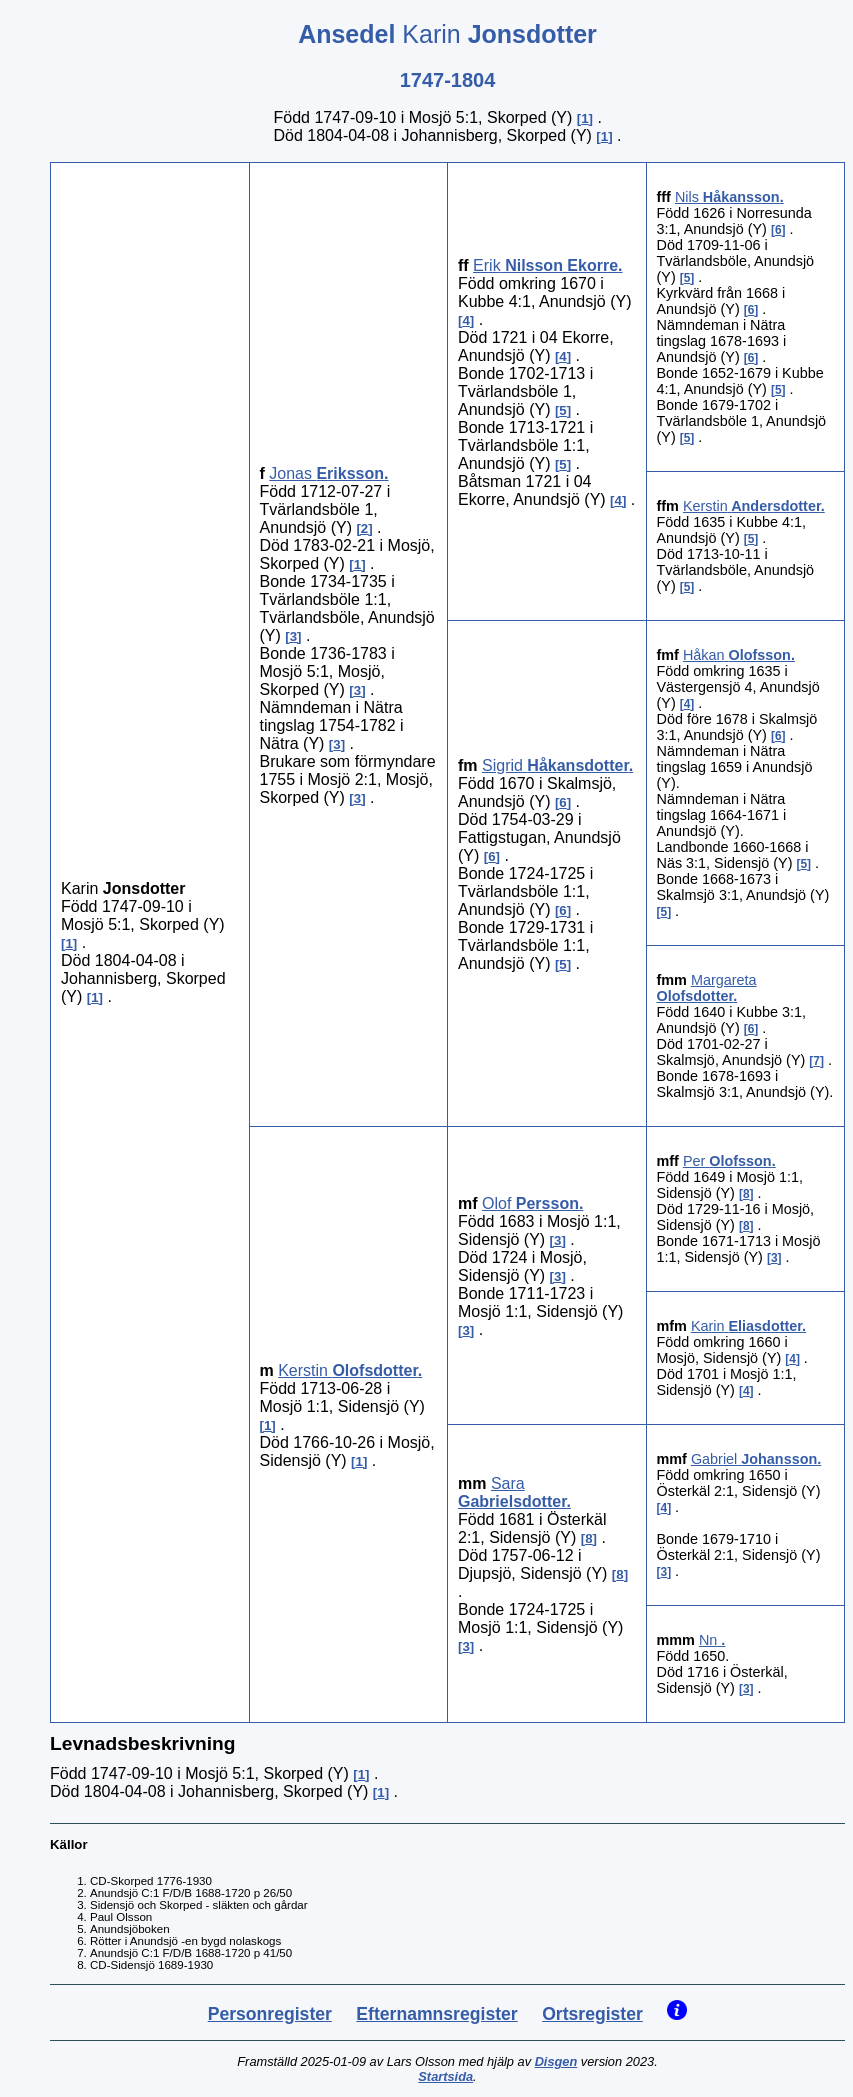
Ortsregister (592, 2014)
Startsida (445, 2076)
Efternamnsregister (436, 2014)
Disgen (556, 2061)
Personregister (270, 2014)
